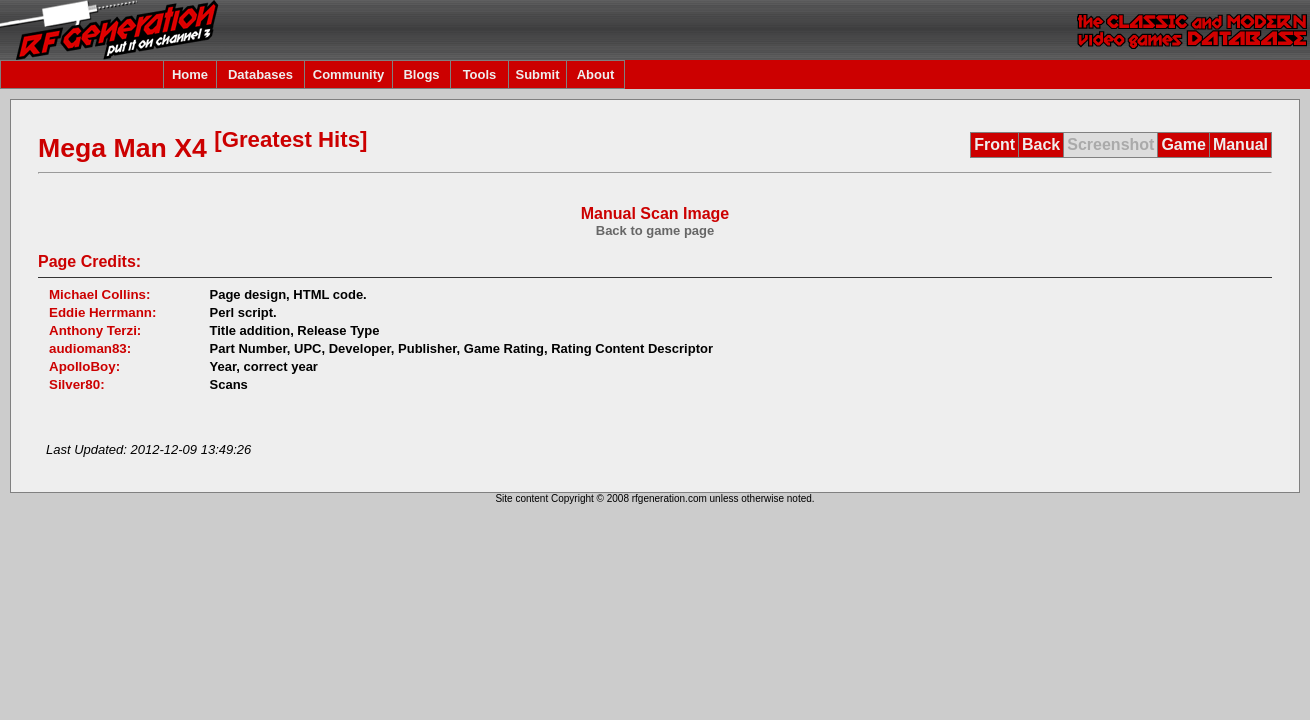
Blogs (421, 74)
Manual (1240, 144)
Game (1183, 144)
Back (1041, 144)
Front (994, 144)
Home (190, 74)
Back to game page (655, 230)
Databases (260, 74)
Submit (537, 74)
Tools (480, 74)
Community (349, 74)
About (596, 74)
